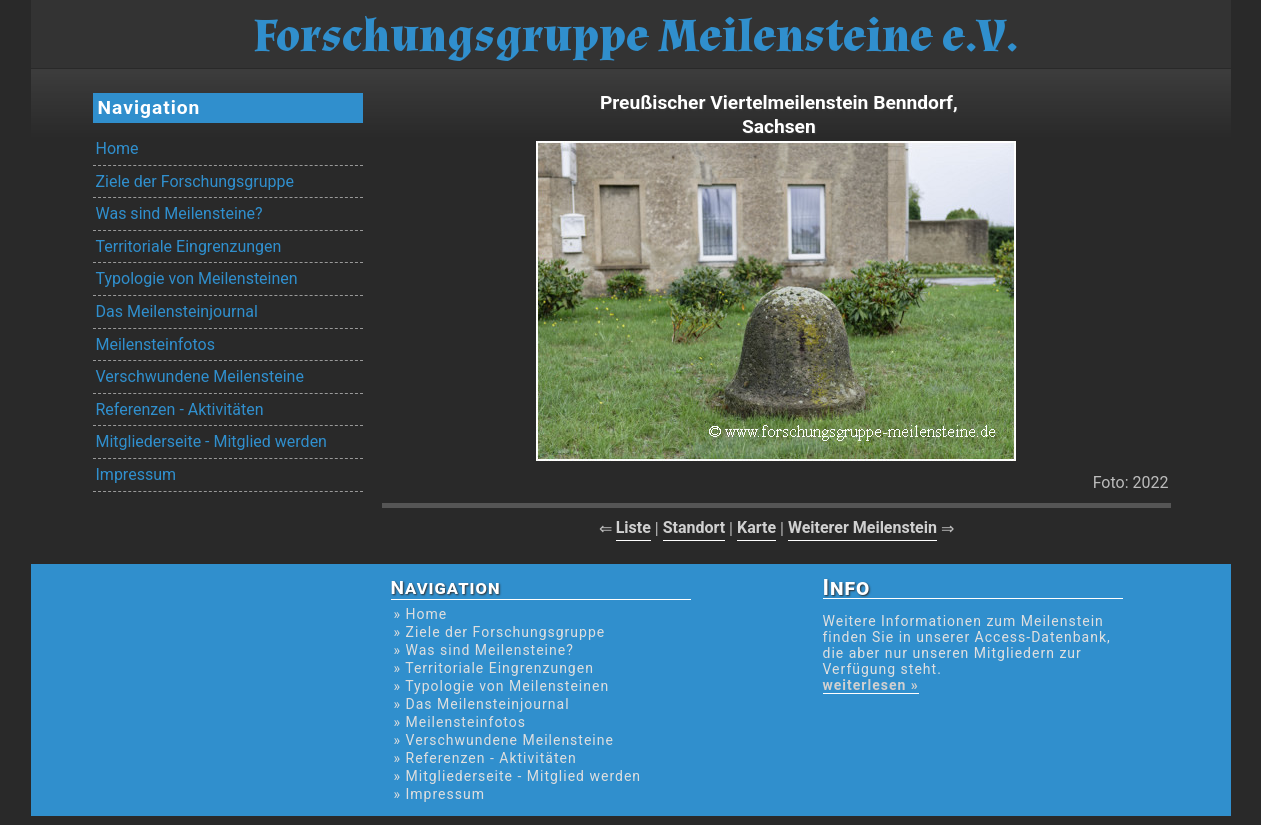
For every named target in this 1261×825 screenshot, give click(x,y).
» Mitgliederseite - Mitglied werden (518, 776)
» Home (421, 614)
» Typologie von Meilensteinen (502, 686)
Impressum (136, 474)
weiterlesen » (871, 685)
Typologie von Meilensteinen (197, 278)
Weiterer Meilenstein (862, 527)
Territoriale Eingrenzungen (189, 246)
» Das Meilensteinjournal (482, 704)
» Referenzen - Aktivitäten (485, 758)
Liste (633, 527)
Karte (756, 527)
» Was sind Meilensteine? (484, 650)
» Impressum (439, 794)
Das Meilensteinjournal (177, 311)
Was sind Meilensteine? (179, 213)
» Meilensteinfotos (460, 722)
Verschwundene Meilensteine (200, 376)
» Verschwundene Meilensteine (504, 740)
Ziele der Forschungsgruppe (195, 181)
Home (117, 148)
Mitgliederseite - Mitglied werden (211, 441)
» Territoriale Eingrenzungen (494, 668)
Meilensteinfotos (155, 344)
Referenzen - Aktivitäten (180, 409)
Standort (694, 527)
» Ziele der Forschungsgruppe (500, 632)
